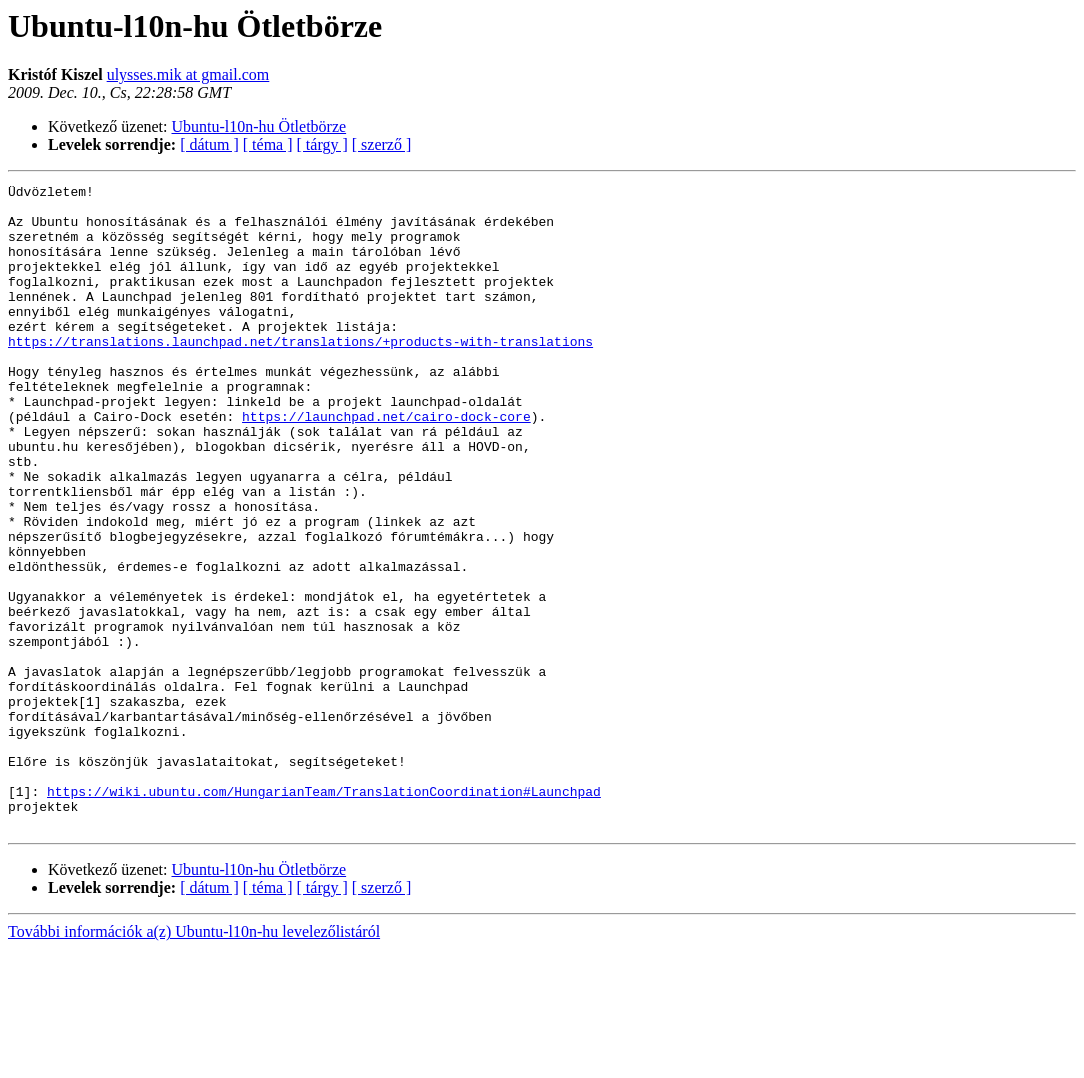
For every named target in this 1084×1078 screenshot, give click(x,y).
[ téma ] (268, 144)
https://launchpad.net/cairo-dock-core (386, 464)
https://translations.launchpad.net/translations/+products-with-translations (300, 374)
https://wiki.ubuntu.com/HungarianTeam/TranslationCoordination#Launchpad (324, 914)
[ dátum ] (209, 144)
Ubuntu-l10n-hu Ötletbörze (259, 126)
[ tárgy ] (322, 144)
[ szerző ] (382, 144)
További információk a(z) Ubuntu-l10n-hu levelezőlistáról (194, 1060)
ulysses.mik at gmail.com (188, 74)
